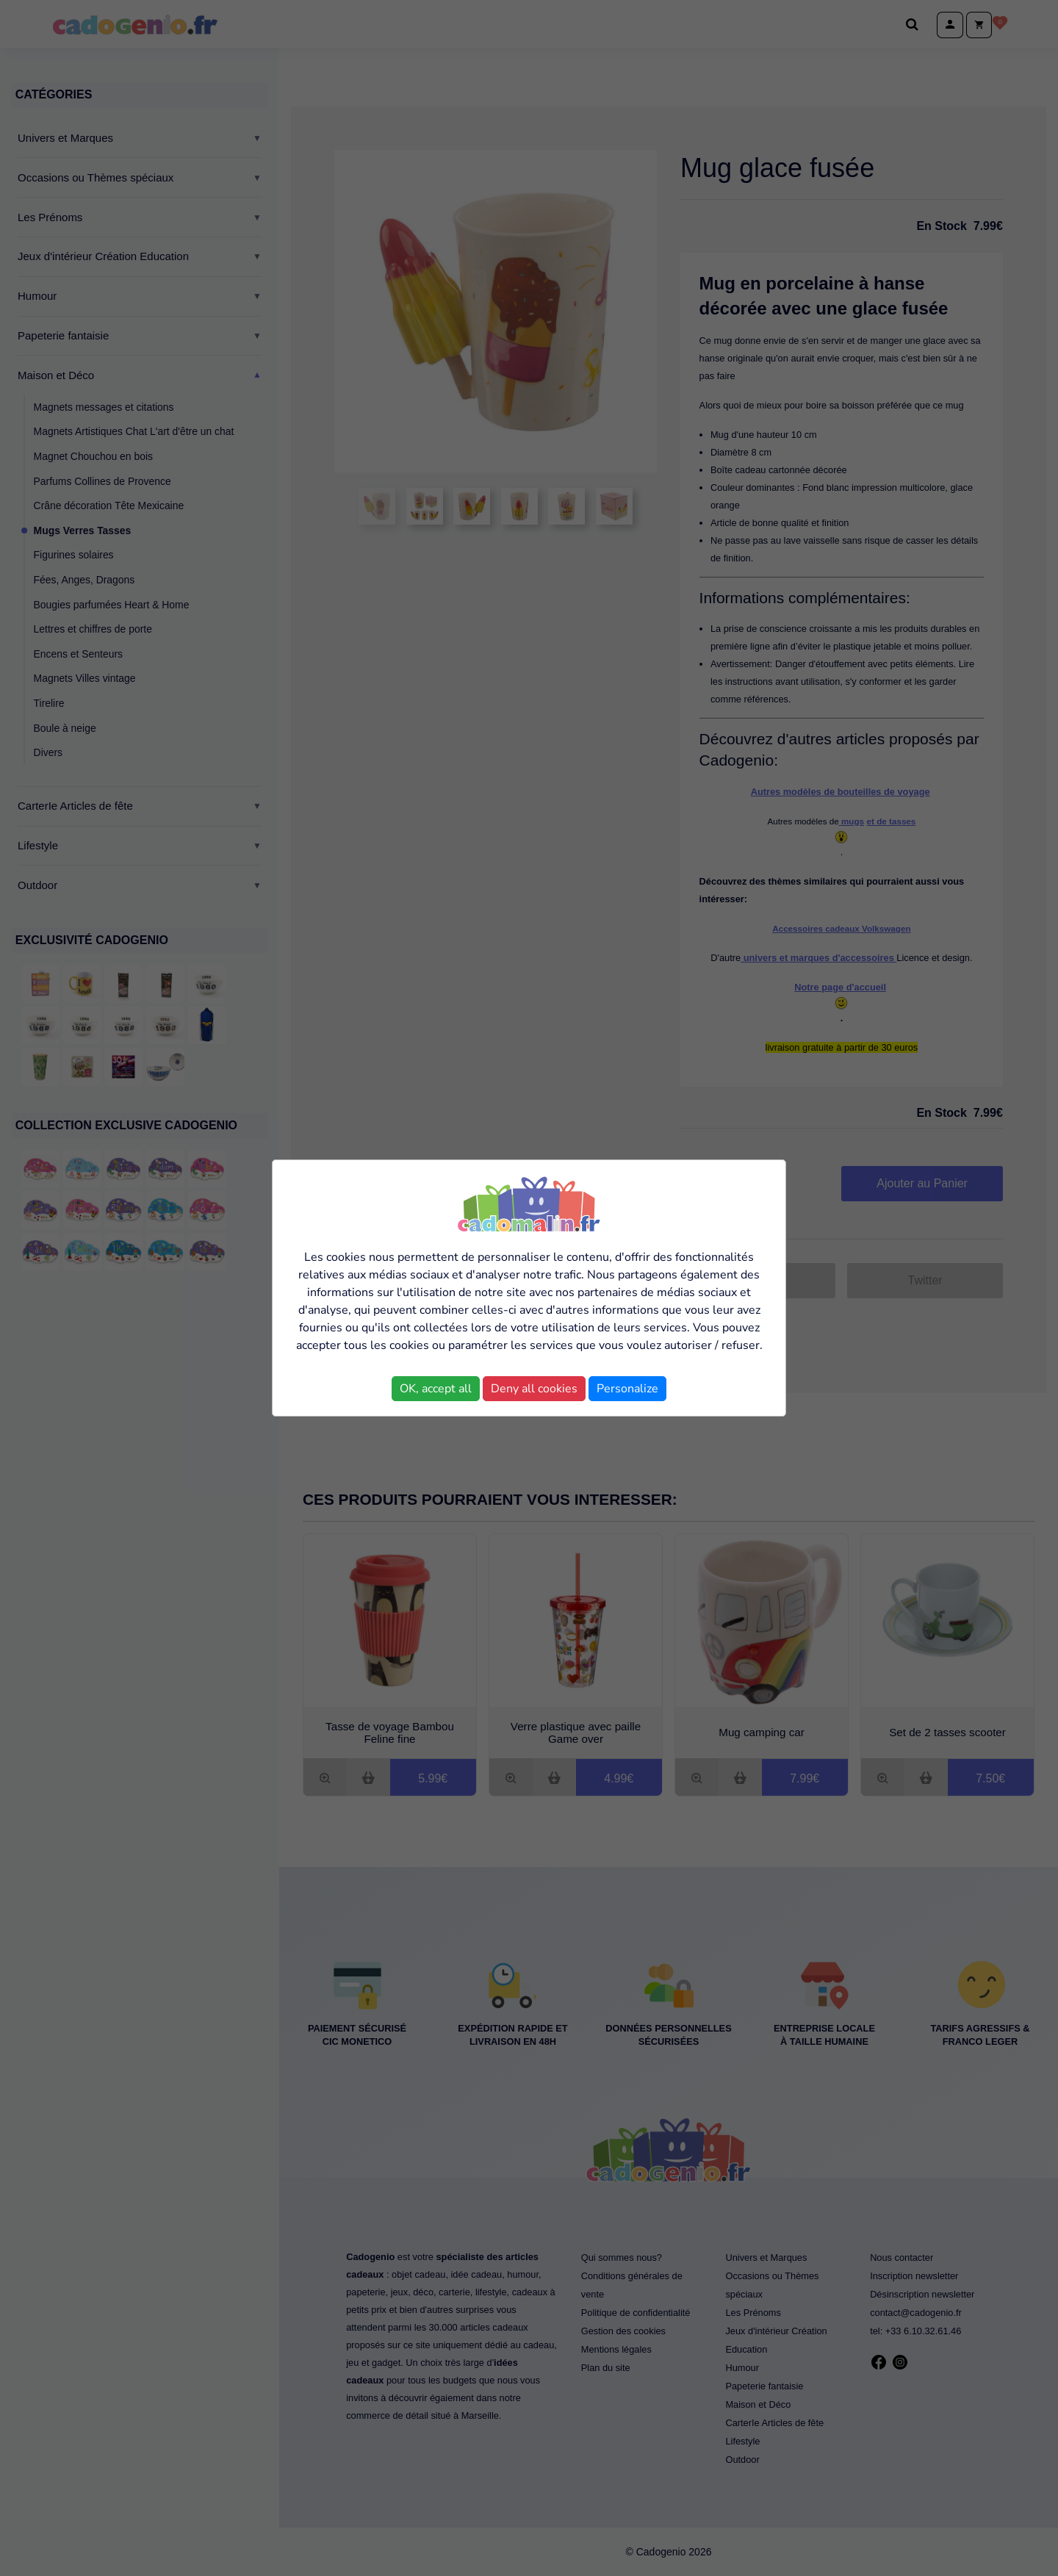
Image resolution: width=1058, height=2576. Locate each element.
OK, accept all (436, 1389)
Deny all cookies (534, 1389)
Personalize (627, 1389)
